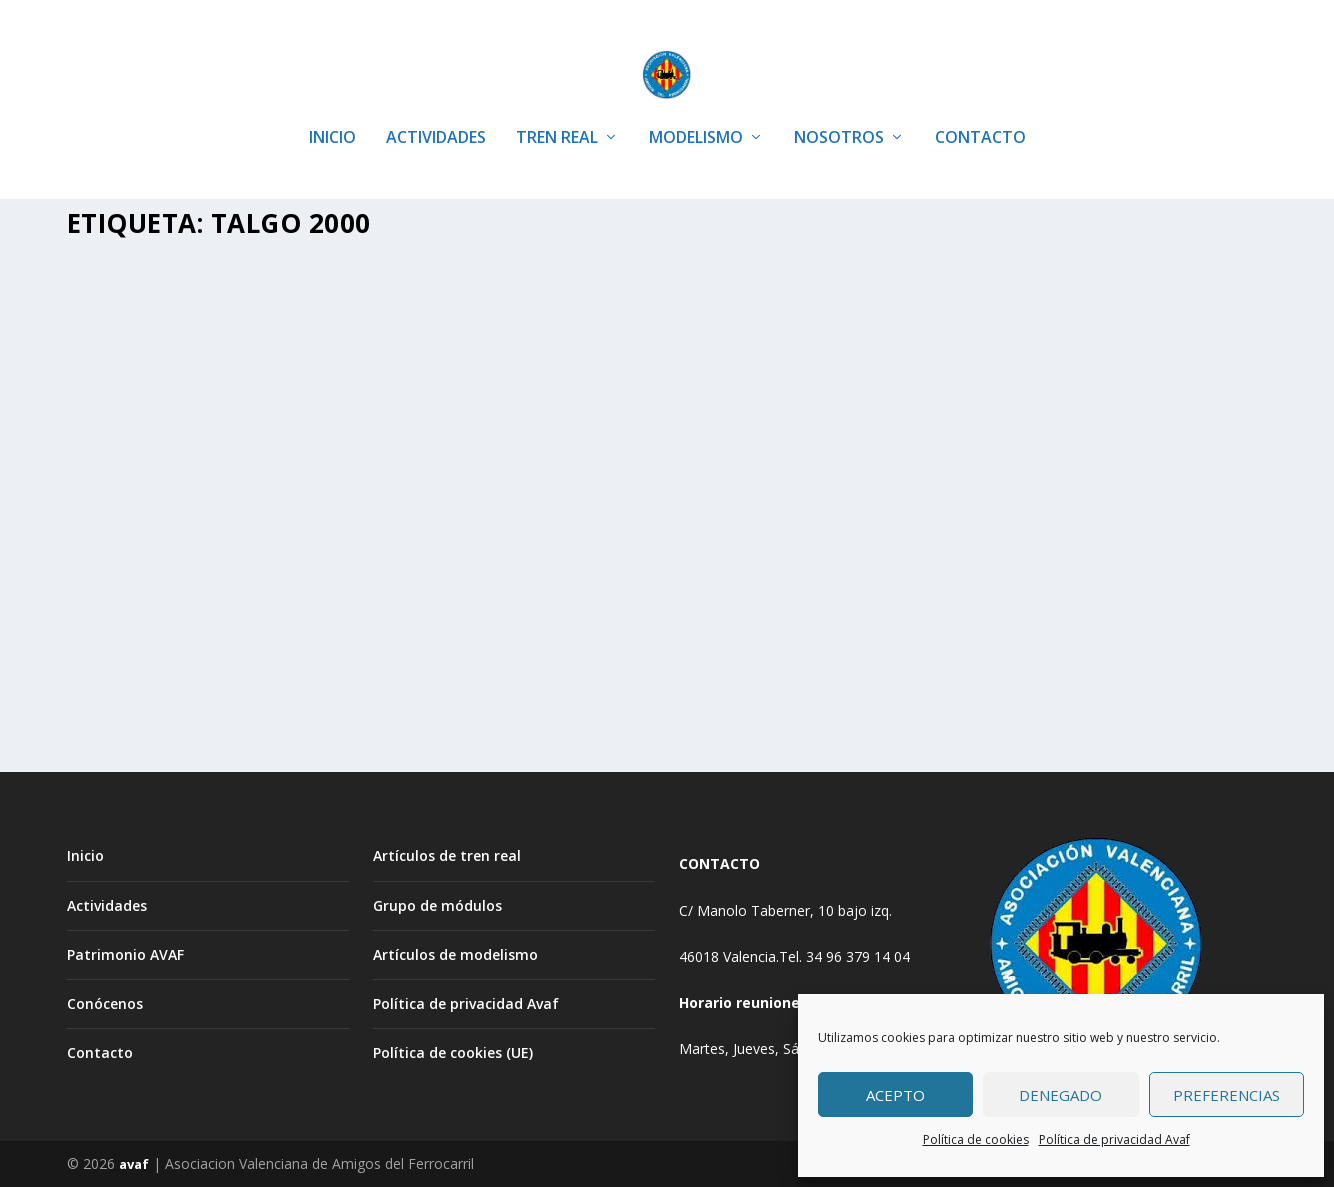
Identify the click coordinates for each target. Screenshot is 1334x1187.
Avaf (123, 557)
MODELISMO (696, 109)
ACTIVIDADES (436, 109)
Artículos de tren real (447, 855)
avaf (134, 1164)
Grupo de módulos (437, 904)
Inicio (85, 855)
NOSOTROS (839, 109)
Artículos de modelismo (455, 953)
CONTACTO (980, 109)
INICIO (332, 109)
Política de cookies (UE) (453, 1052)
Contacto (100, 1052)
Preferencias (1226, 1095)
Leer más (132, 705)
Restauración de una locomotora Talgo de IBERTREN (249, 516)
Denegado (1060, 1095)
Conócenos (105, 1002)
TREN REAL (557, 109)
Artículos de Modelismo (301, 557)
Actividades (107, 904)
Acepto (895, 1095)
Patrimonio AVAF (125, 953)
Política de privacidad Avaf (1114, 1139)
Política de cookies (976, 1139)
